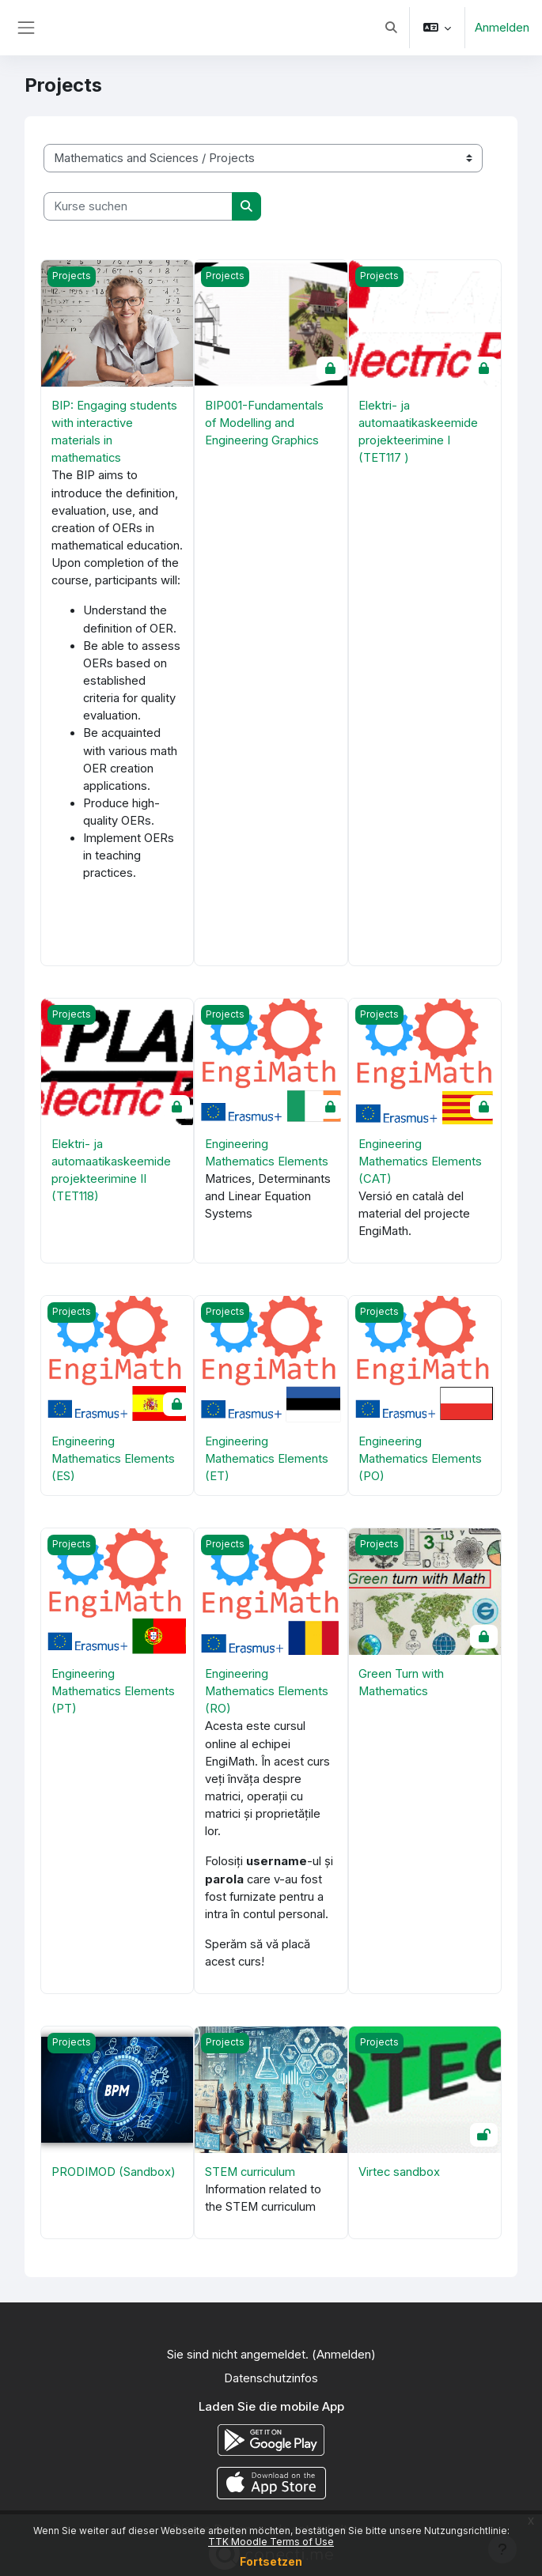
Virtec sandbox (399, 2172)
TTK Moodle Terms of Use (271, 2542)
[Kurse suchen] (138, 206)
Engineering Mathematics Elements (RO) (266, 1691)
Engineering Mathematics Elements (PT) (113, 1691)
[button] (391, 27)
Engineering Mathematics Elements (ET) (266, 1458)
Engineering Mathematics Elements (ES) (113, 1458)
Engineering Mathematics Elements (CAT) (420, 1161)
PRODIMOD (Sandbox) (113, 2172)
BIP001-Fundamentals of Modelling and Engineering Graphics (264, 423)
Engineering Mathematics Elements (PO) (420, 1458)
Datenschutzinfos (271, 2378)
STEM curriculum (250, 2172)
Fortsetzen (271, 2561)
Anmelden (502, 28)
